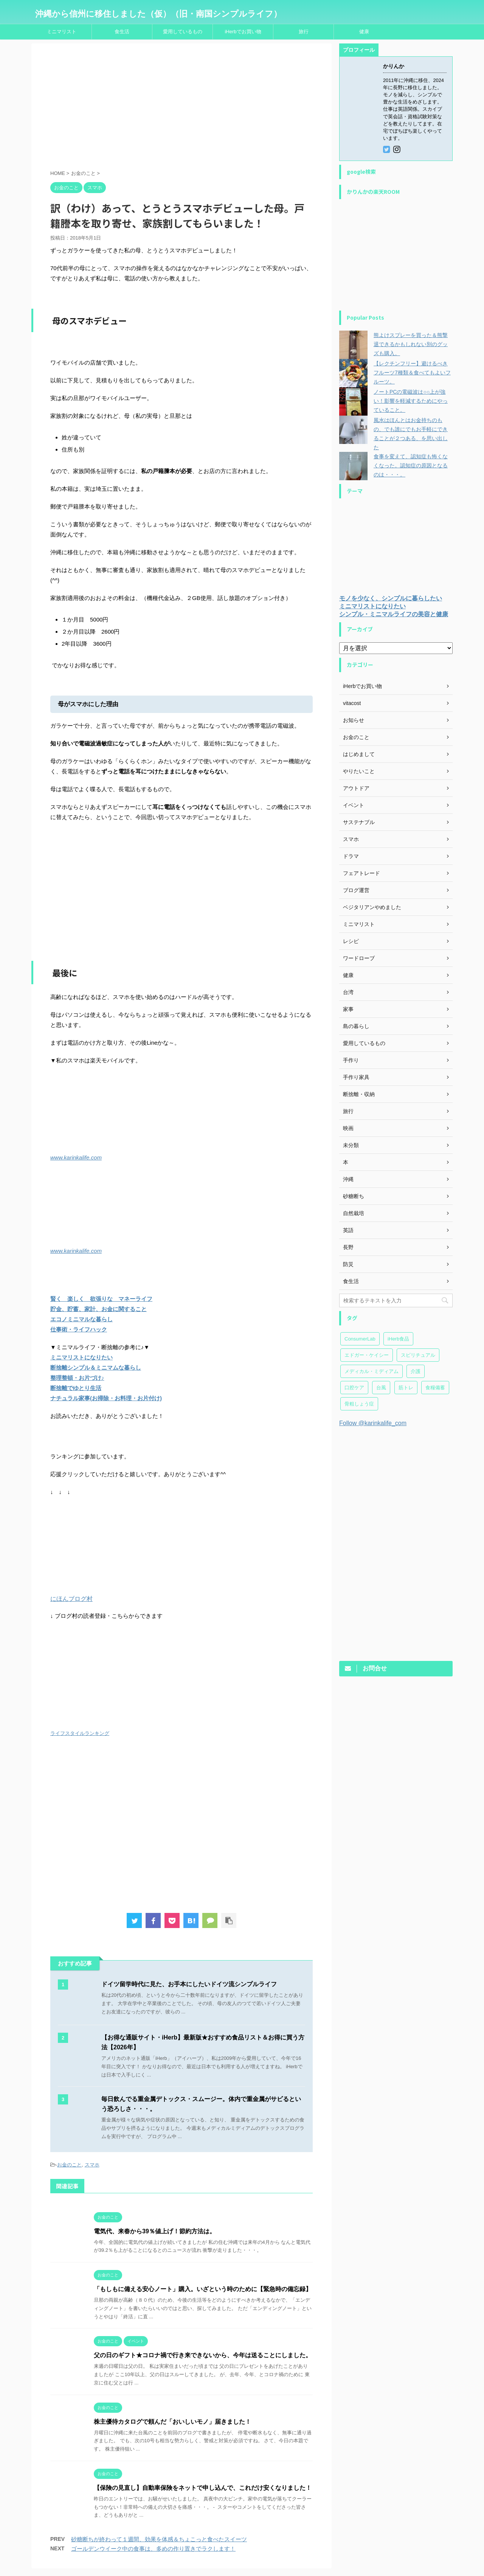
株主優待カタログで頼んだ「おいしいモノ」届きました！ (172, 2421)
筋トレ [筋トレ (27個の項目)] (406, 1387)
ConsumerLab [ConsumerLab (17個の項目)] (359, 1339)
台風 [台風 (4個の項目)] (381, 1387)
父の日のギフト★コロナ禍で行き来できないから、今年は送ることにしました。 (203, 2355)
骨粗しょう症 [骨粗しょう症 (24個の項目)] (359, 1404)
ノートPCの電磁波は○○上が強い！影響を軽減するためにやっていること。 (411, 401)
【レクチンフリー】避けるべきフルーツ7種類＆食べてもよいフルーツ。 (412, 372)
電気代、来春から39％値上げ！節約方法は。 (155, 2231)
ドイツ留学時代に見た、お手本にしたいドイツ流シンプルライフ (189, 1984)
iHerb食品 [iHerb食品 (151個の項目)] (398, 1339)
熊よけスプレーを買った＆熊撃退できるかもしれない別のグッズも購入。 (411, 344)
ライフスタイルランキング (79, 1733)
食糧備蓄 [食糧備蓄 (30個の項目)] (435, 1387)
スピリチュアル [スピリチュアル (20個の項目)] (418, 1355)
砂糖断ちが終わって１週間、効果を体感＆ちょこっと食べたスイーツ (159, 2539)
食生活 (122, 31)
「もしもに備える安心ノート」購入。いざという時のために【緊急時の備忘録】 (203, 2289)
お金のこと (69, 2165)
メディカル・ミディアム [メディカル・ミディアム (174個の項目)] (371, 1371)
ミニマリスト (61, 31)
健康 (364, 31)
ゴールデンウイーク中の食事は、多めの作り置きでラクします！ (153, 2548)
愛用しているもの (182, 31)
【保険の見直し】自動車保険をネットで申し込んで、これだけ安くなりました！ (203, 2488)
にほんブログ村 (71, 1599)
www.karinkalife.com (76, 1157)
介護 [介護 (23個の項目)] (415, 1371)
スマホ (92, 2165)
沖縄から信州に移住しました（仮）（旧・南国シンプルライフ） (158, 14)
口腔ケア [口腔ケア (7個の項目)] (354, 1387)
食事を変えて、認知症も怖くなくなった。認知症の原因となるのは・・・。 (411, 465)
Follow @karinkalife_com (372, 1423)
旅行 (304, 31)
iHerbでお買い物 (243, 31)
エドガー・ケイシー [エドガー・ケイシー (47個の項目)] (366, 1355)
